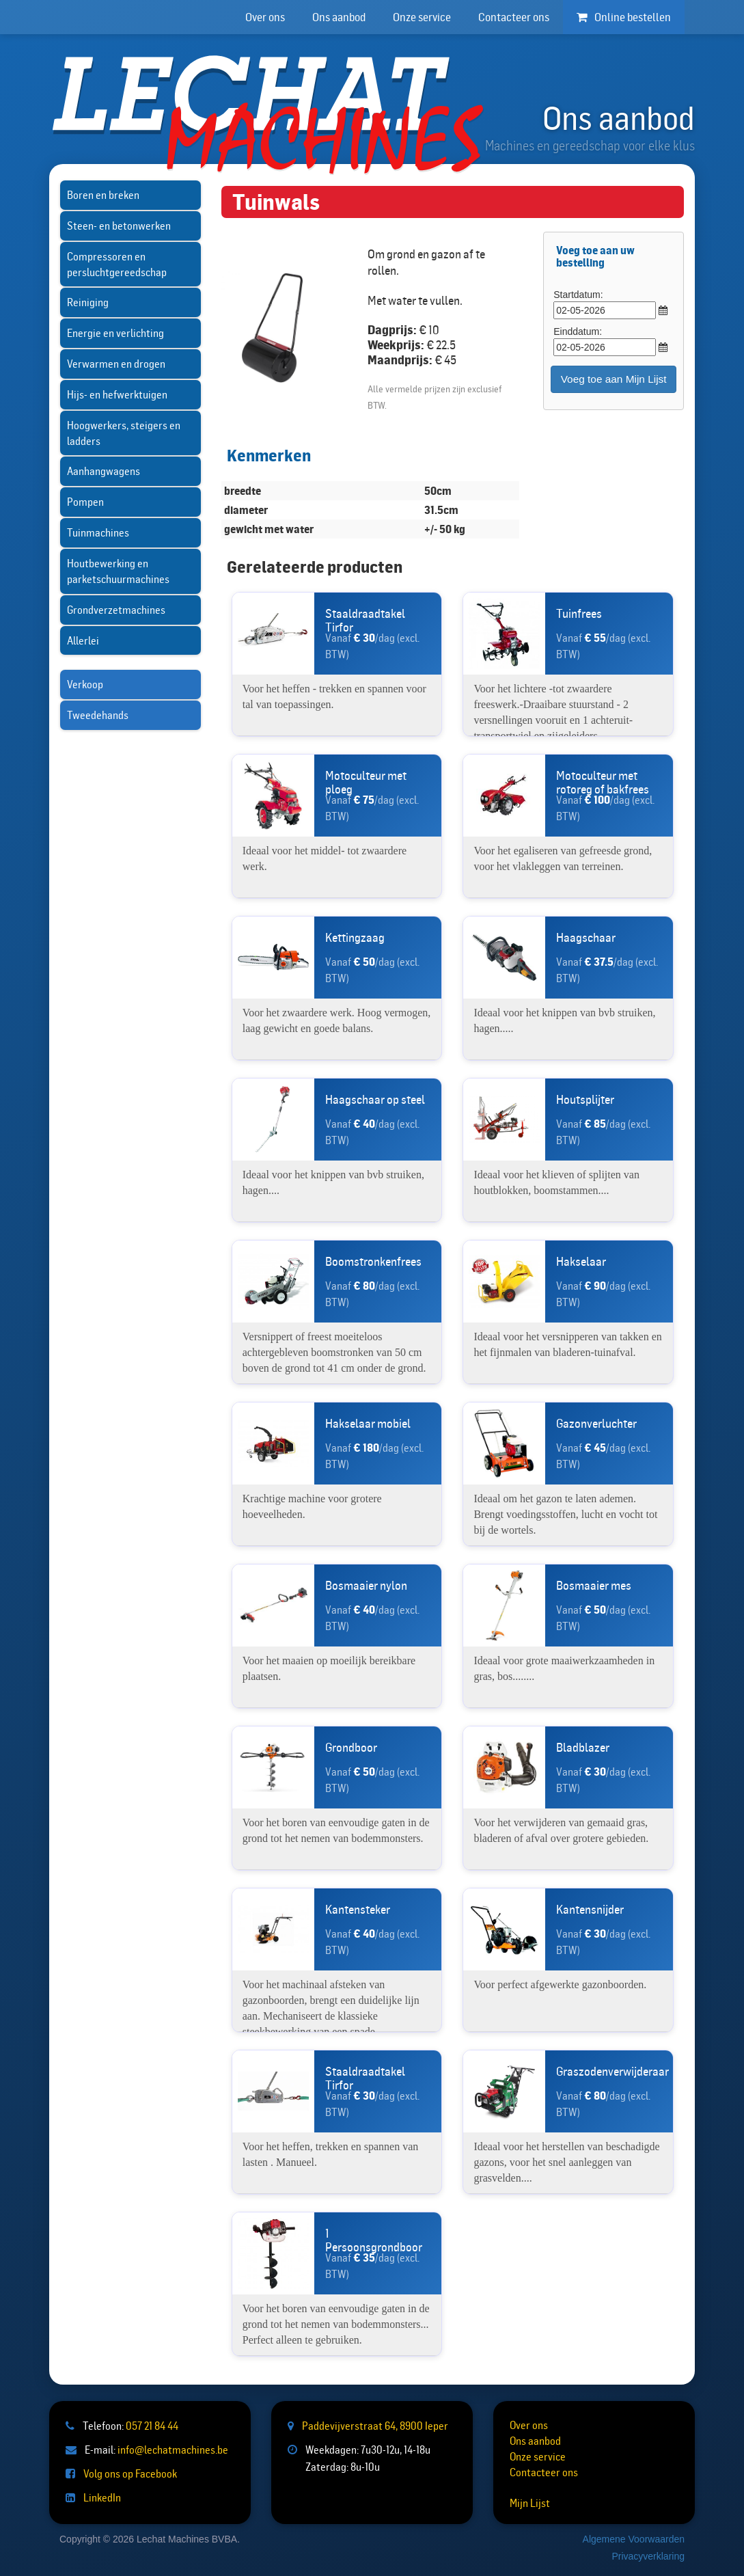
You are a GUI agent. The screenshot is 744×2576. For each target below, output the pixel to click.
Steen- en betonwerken (119, 225)
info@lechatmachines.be (173, 2449)
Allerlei (83, 640)
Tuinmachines (98, 532)
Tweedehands (97, 715)
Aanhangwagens (103, 471)
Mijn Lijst (530, 2503)
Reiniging (88, 302)
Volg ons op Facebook (130, 2473)
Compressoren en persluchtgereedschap (117, 264)
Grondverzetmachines (116, 609)
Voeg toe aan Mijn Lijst (614, 379)
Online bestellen (624, 17)
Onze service (422, 17)
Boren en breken (103, 195)
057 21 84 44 (152, 2425)
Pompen (85, 502)
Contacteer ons (513, 17)
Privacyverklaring (648, 2556)
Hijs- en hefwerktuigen (117, 394)
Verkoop (85, 684)
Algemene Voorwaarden (634, 2539)
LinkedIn (102, 2497)
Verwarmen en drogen (116, 363)
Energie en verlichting (115, 333)
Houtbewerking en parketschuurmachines (118, 571)
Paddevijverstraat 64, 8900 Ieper (375, 2425)
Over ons (265, 17)
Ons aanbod (339, 17)
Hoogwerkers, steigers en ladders (123, 433)
